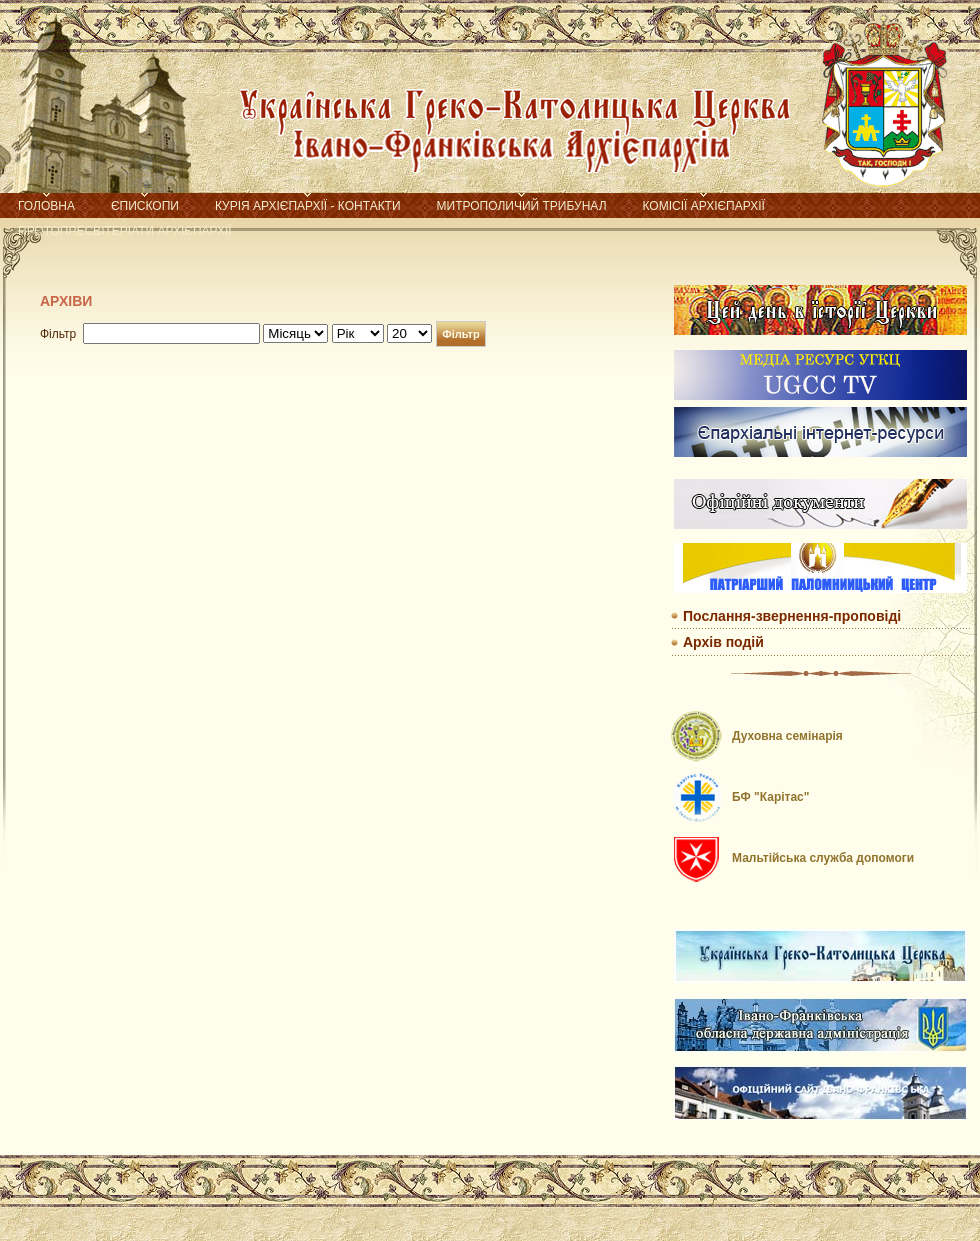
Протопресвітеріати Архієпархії (125, 231)
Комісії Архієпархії (704, 206)
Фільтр (460, 334)
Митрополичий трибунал (522, 206)
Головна (46, 206)
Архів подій (723, 642)
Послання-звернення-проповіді (792, 616)
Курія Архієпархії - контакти (308, 206)
